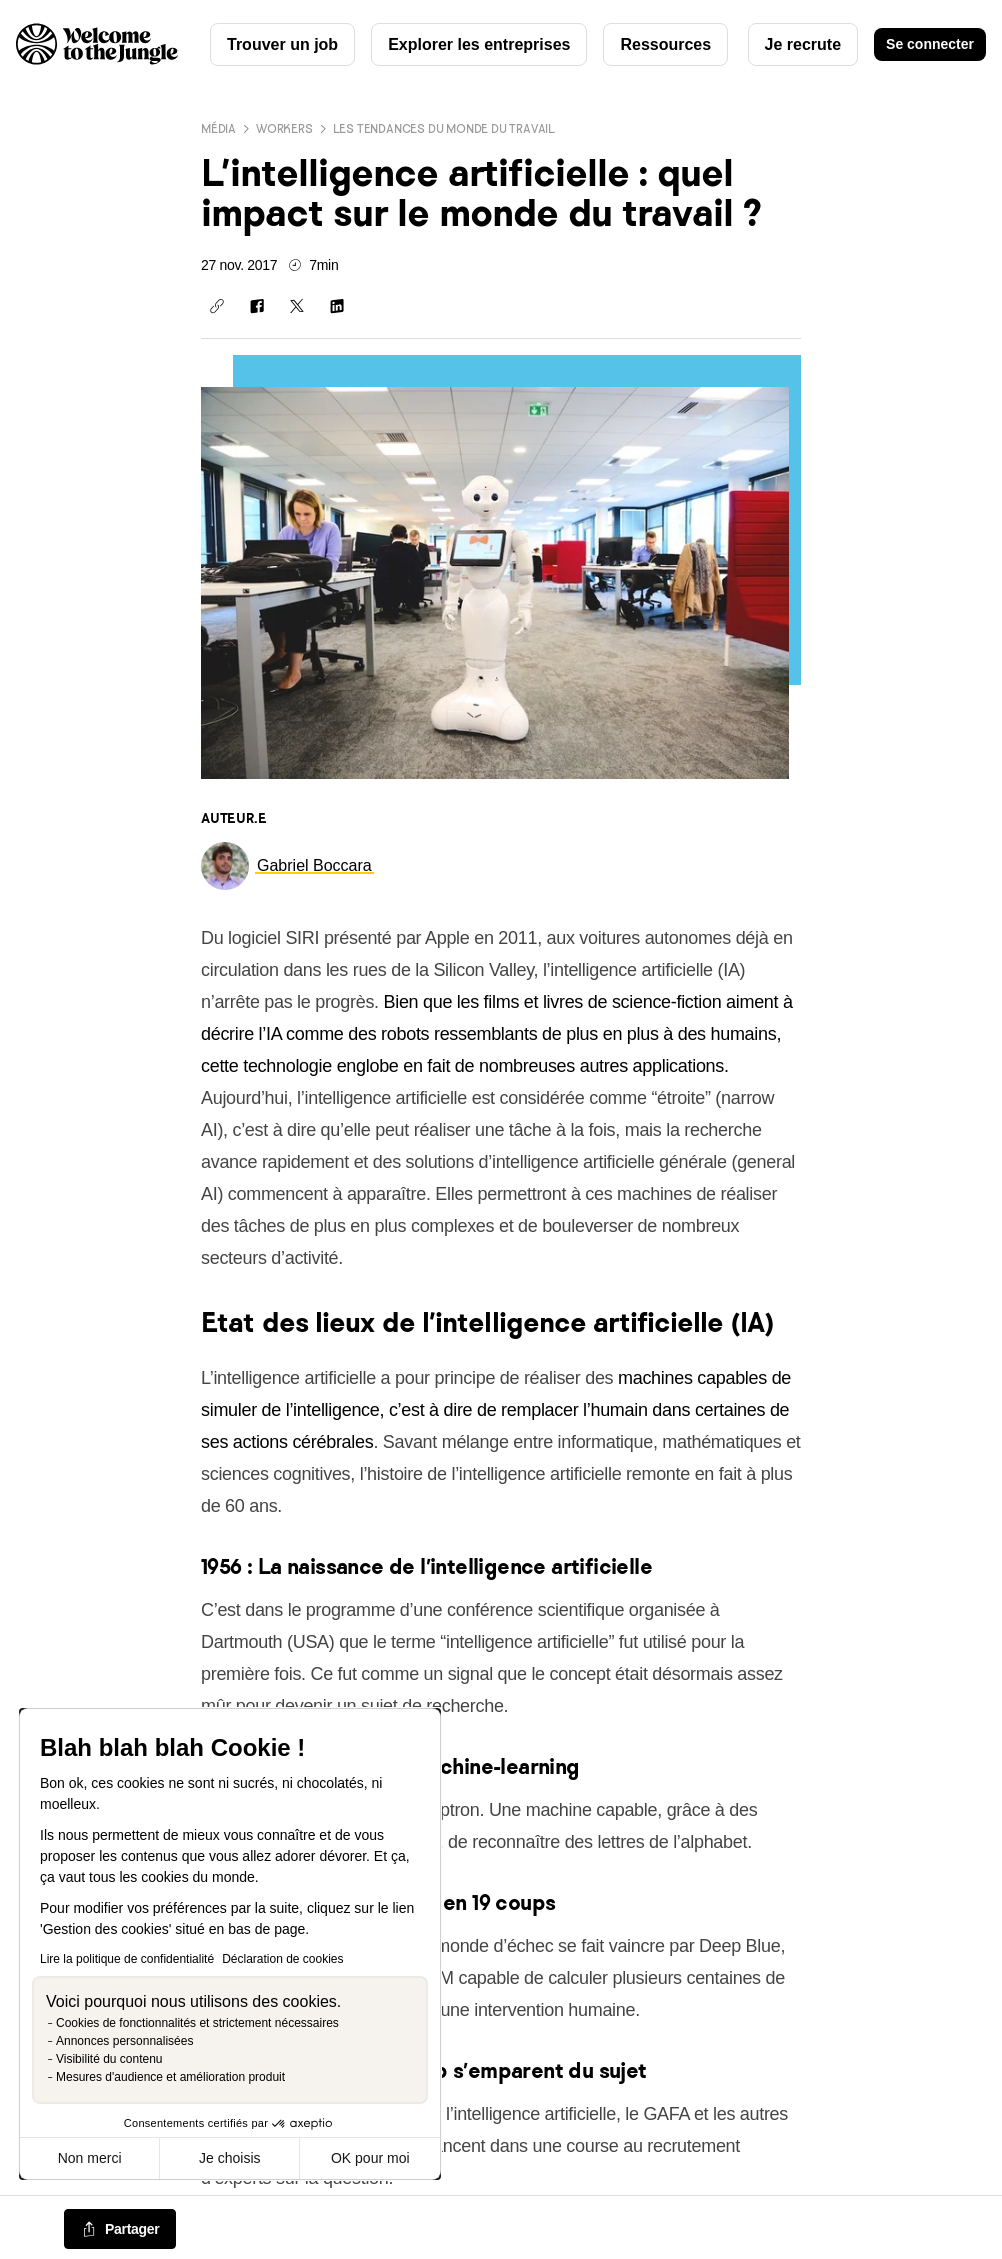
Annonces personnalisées (124, 2041)
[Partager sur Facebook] (257, 306)
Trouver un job (282, 44)
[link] (314, 865)
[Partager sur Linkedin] (337, 306)
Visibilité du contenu (109, 2059)
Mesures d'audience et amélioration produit (170, 2077)
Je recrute (803, 44)
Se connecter (930, 44)
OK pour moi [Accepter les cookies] (370, 2158)
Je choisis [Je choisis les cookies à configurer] (229, 2158)
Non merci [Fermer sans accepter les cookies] (90, 2158)
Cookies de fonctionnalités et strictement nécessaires (197, 2023)
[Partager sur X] (297, 306)
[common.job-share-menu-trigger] (120, 2230)
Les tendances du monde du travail (444, 128)
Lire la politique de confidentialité (127, 1959)
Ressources (665, 44)
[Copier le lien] (217, 306)
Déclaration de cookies (282, 1959)
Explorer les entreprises (479, 44)
